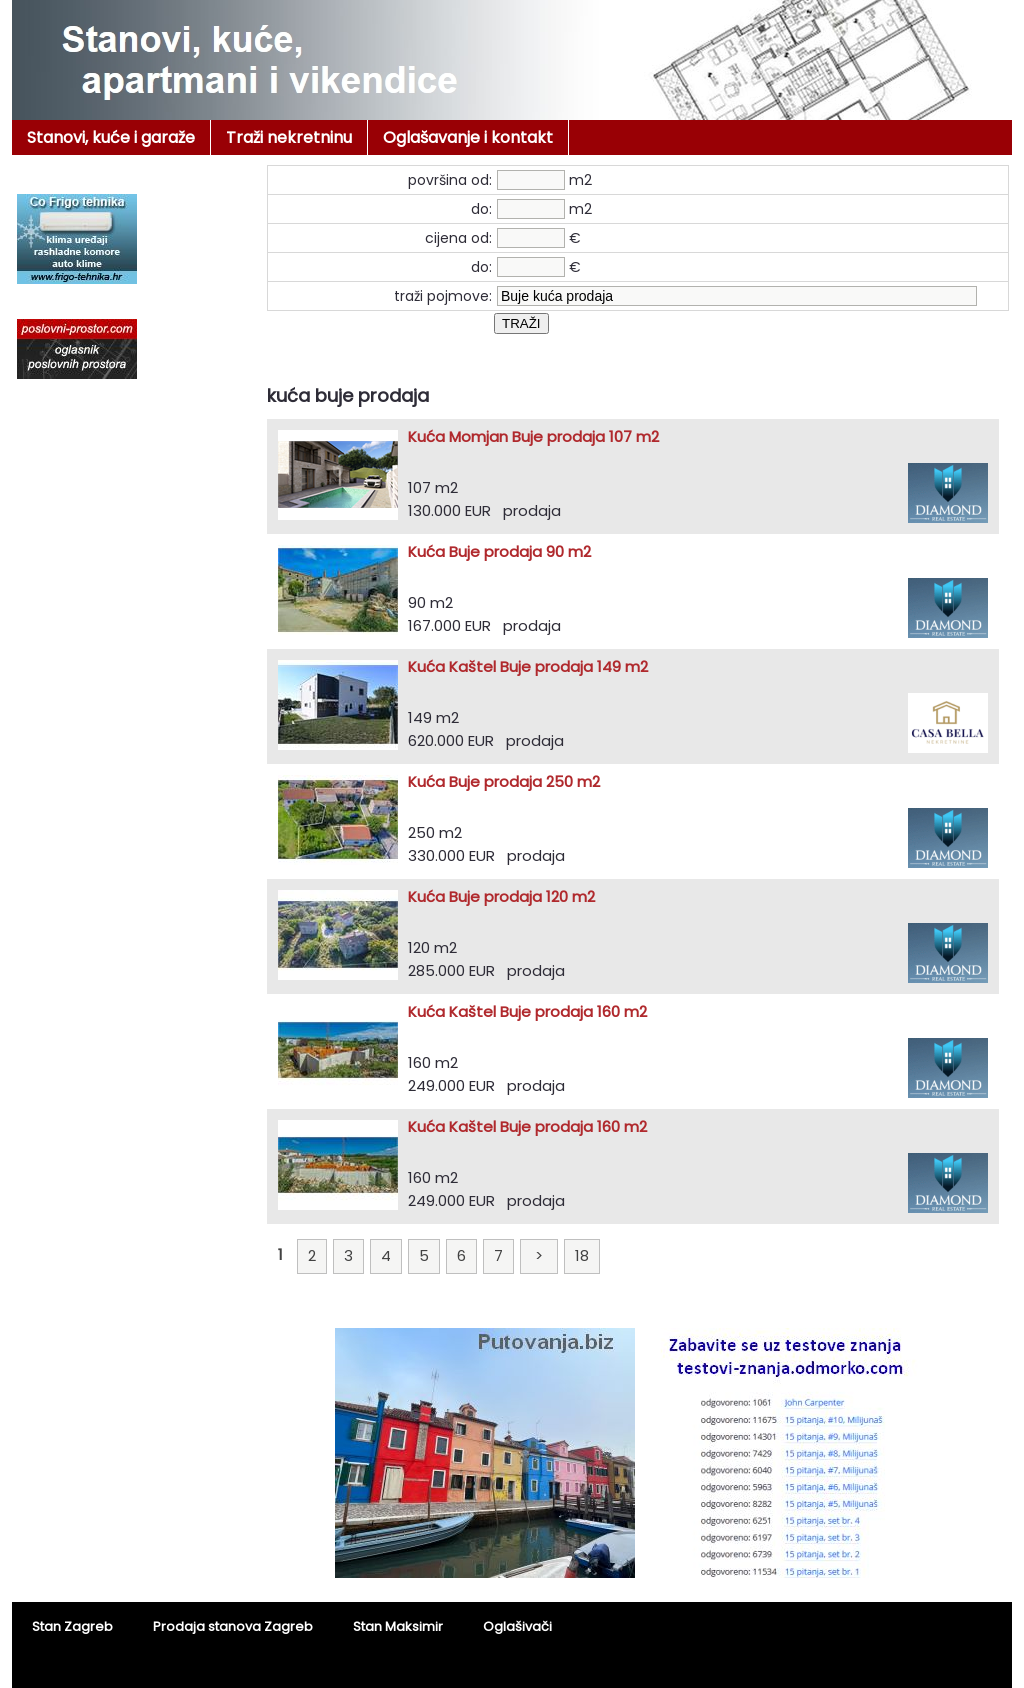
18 (582, 1255)
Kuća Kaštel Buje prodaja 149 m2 (528, 666)
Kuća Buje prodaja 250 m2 (504, 781)
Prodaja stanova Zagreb (233, 1626)
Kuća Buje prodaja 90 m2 (499, 551)
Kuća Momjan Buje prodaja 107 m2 (533, 436)
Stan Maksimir (398, 1626)
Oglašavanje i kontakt (468, 137)
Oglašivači (517, 1626)
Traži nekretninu (289, 137)
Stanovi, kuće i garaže (111, 137)
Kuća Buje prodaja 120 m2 (501, 896)
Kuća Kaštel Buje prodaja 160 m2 (527, 1011)
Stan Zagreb (72, 1626)
